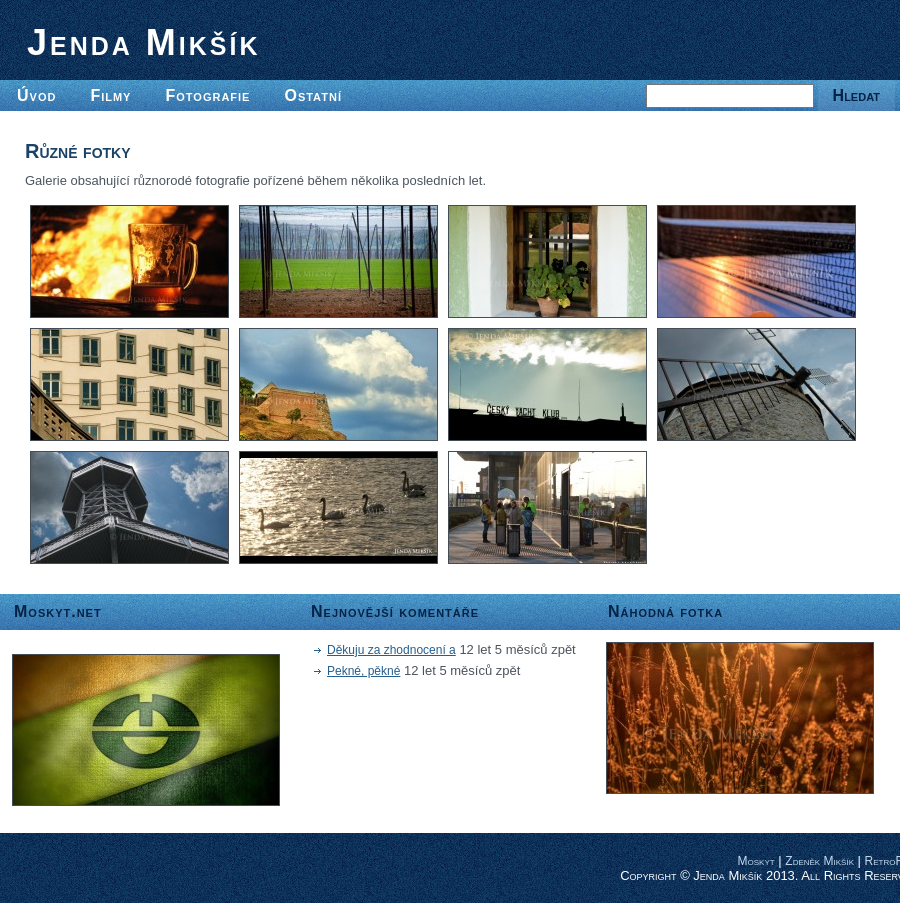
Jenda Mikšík (144, 42)
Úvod (36, 95)
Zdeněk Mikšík (819, 861)
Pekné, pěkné (363, 671)
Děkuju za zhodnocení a (391, 650)
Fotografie (207, 95)
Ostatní (313, 95)
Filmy (110, 95)
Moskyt (756, 861)
